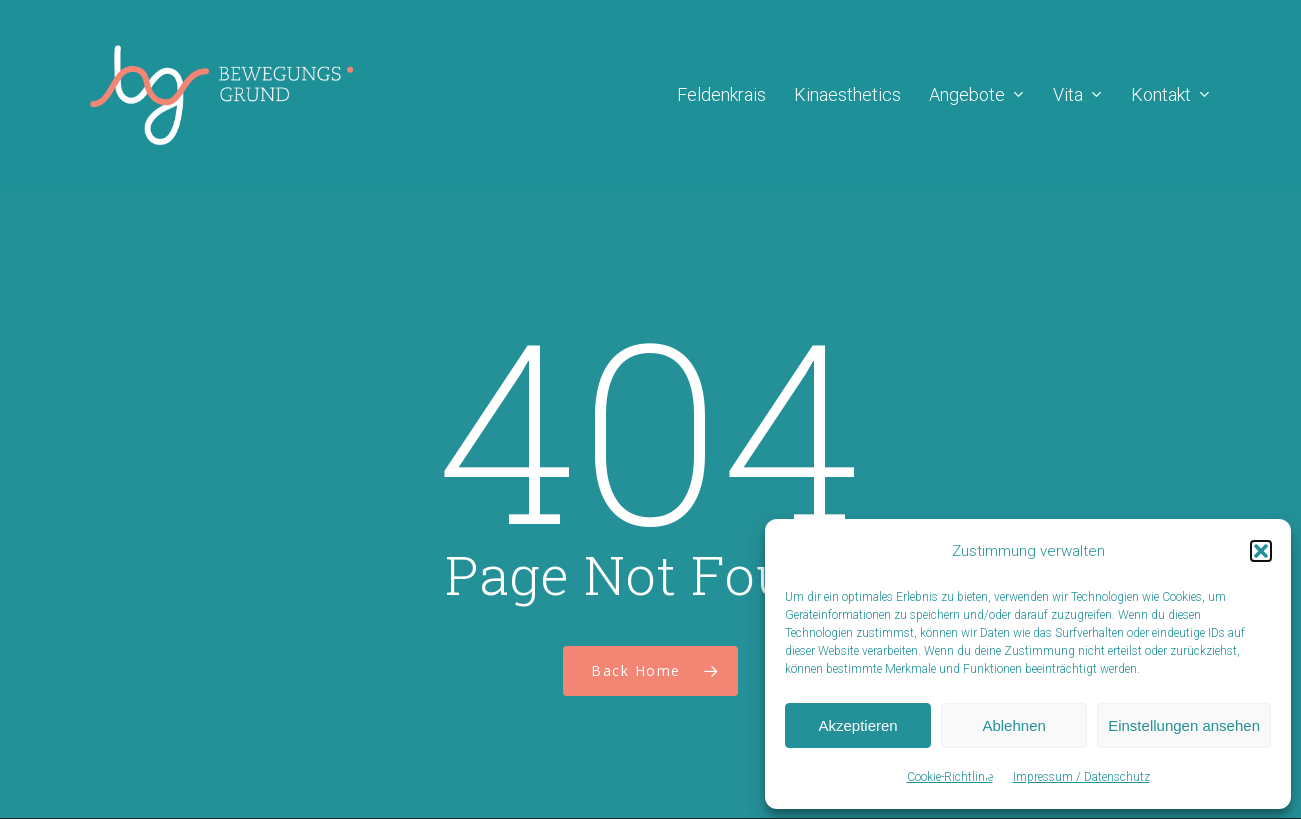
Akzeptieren (857, 725)
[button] (1261, 551)
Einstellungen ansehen (1184, 725)
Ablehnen (1013, 725)
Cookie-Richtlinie (950, 777)
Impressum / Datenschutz (1081, 777)
